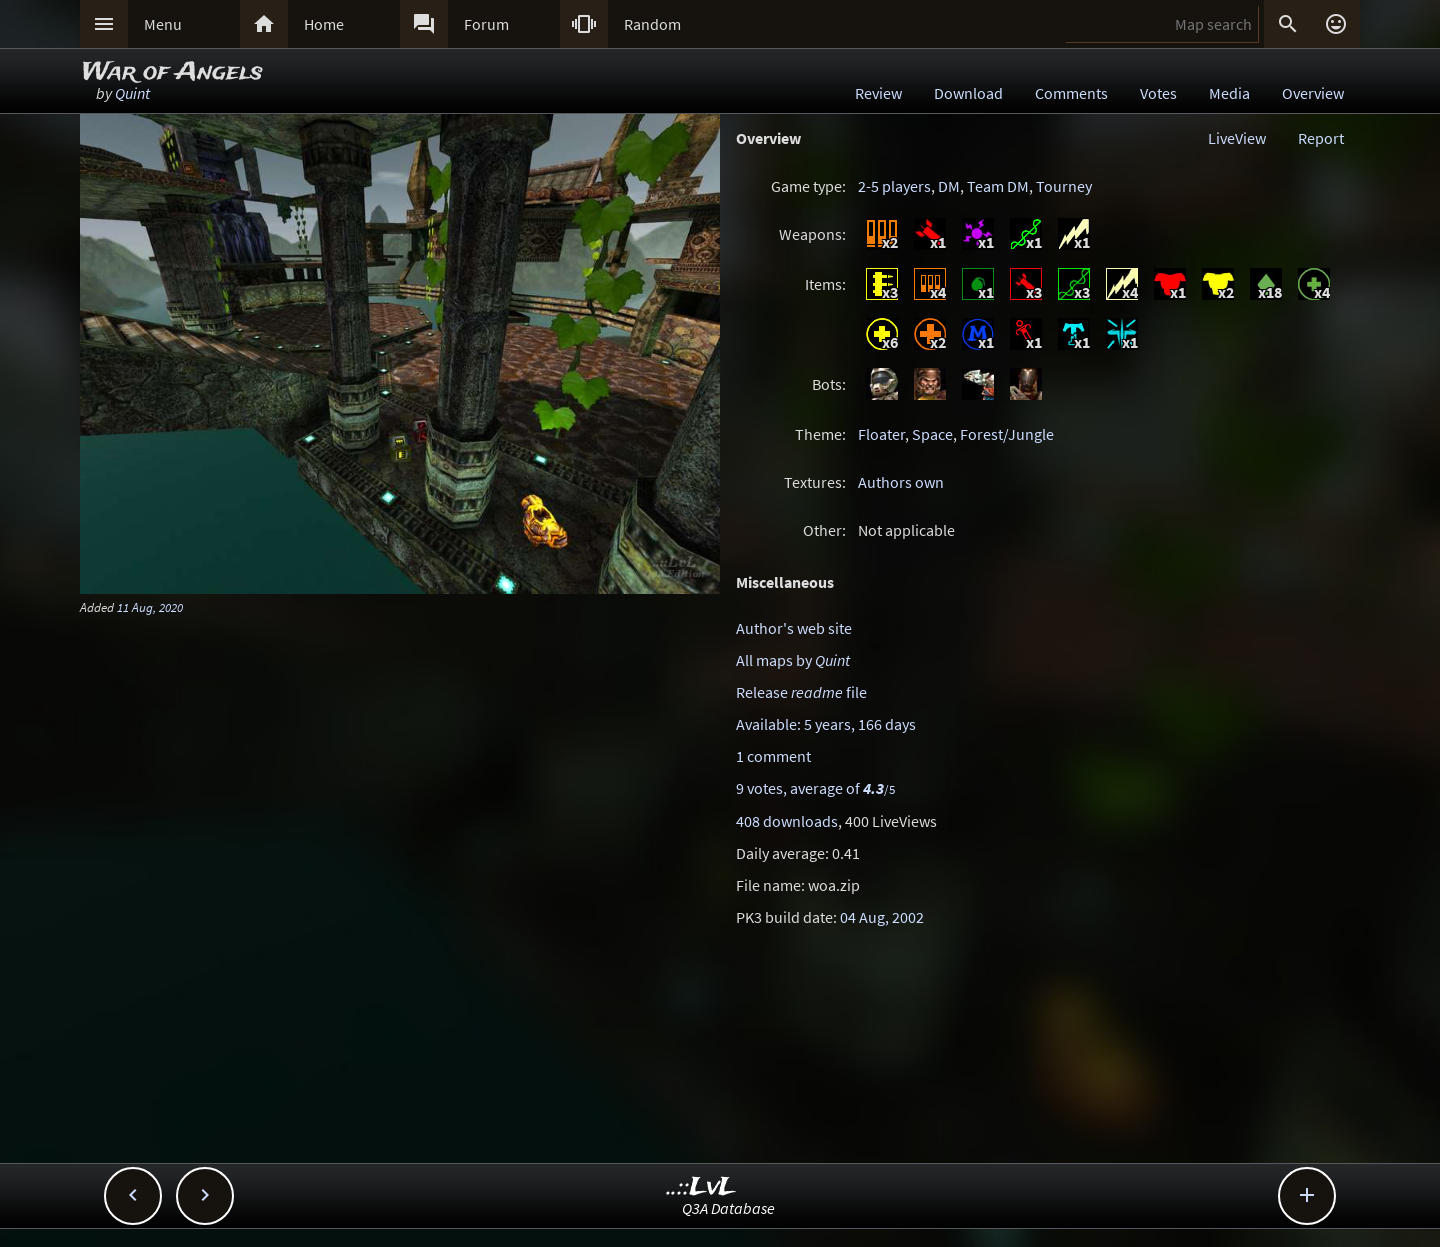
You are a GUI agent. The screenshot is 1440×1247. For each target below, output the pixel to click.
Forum (486, 24)
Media (1229, 93)
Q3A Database (728, 1208)
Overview (1313, 93)
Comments (1071, 93)
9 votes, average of (815, 788)
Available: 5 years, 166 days (826, 724)
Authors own (901, 482)
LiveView (1237, 138)
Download (968, 93)
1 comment (773, 756)
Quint (132, 93)
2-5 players (894, 186)
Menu (163, 24)
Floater (881, 434)
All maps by (793, 660)
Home (324, 24)
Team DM (998, 186)
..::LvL (701, 1187)
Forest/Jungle (1007, 434)
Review (878, 93)
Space (932, 434)
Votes (1158, 93)
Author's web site (794, 628)
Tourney (1064, 186)
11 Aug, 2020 (150, 607)
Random (652, 24)
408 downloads (787, 821)
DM (949, 186)
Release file (801, 692)
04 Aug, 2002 (882, 917)
